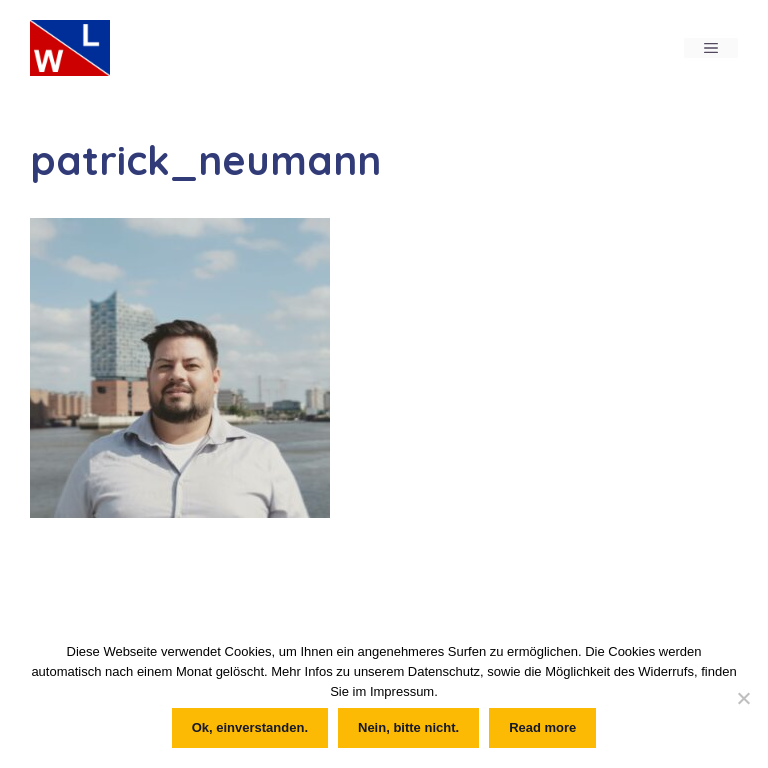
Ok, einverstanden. (250, 727)
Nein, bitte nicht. (408, 727)
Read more (542, 727)
